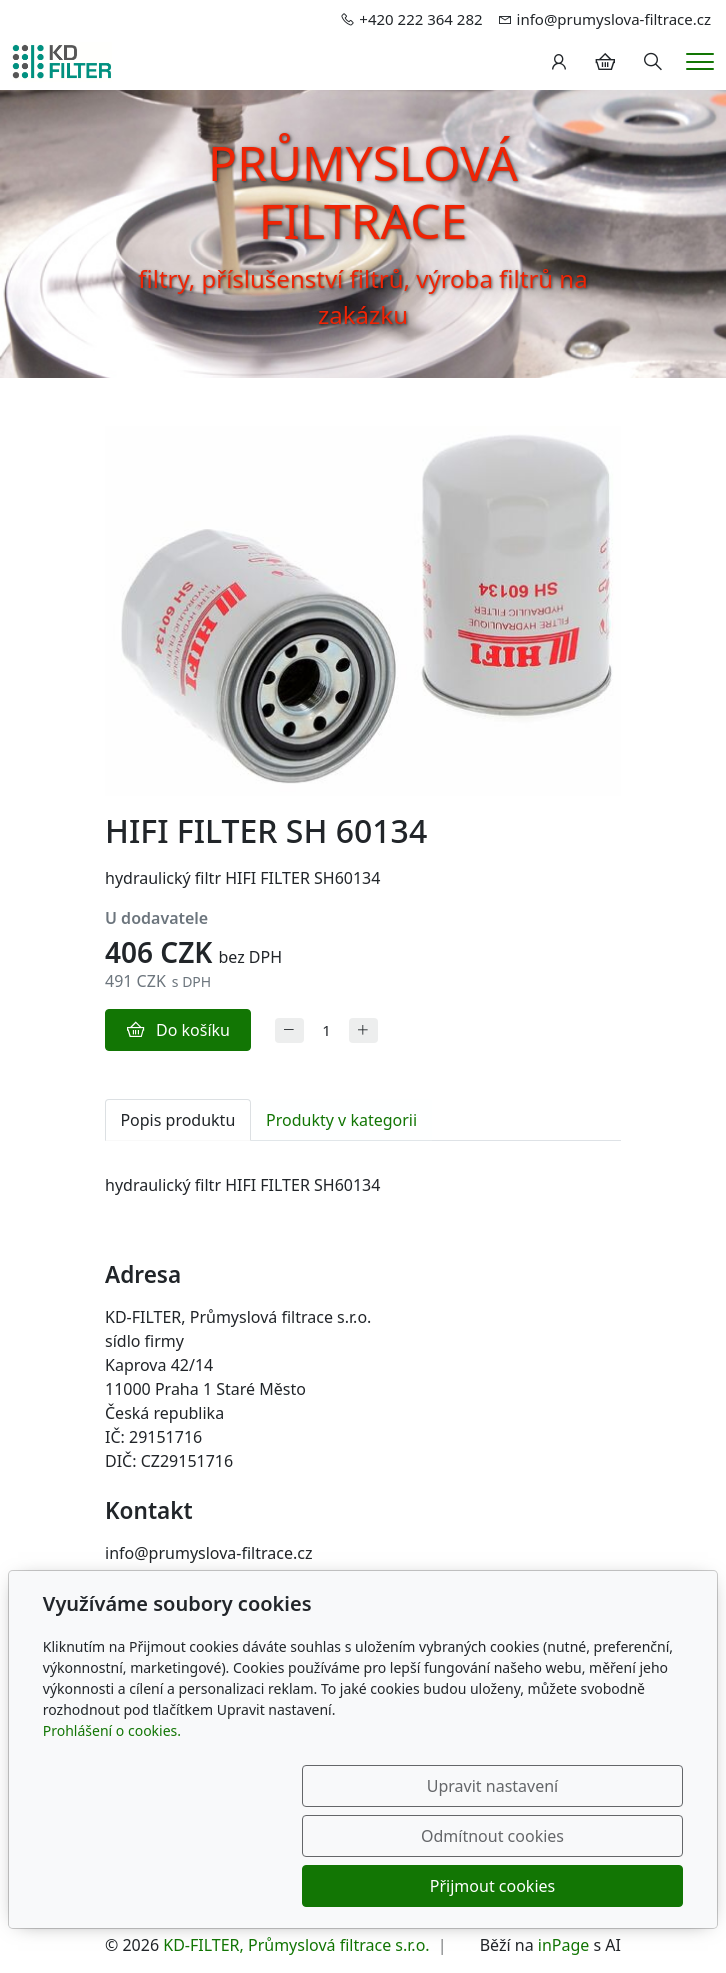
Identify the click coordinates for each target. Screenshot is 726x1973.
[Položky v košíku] (605, 62)
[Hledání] (653, 62)
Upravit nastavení (187, 1886)
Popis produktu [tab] (177, 1120)
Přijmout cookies (587, 1886)
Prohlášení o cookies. (112, 1830)
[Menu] (700, 61)
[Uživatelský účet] (559, 62)
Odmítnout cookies (387, 1886)
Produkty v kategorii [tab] (341, 1120)
